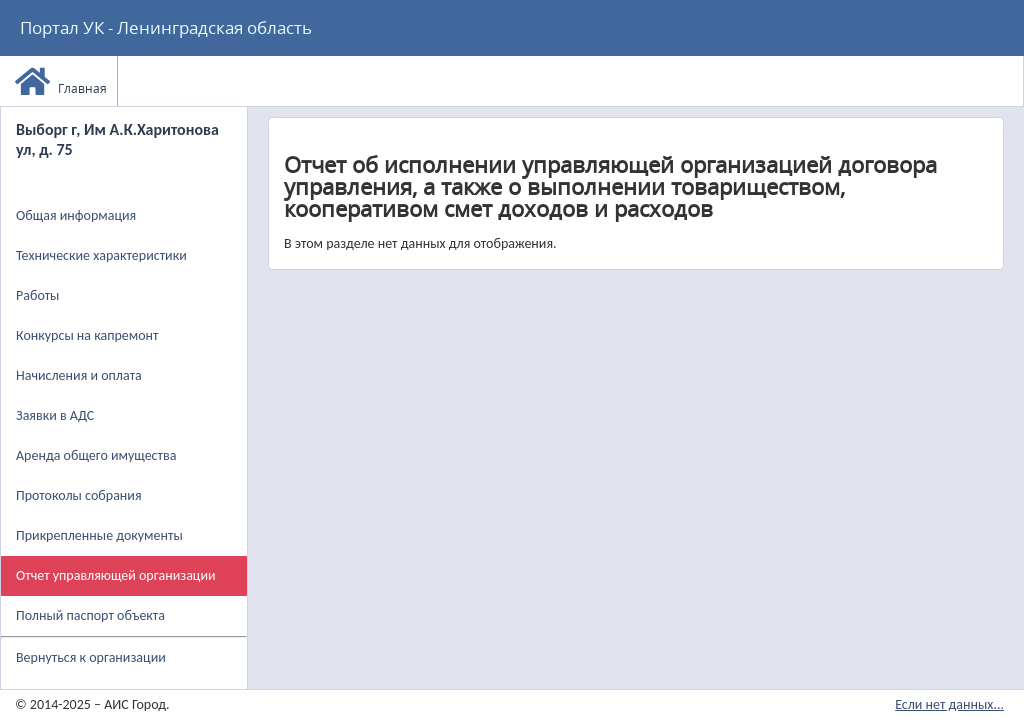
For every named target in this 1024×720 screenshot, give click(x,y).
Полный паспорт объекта (90, 615)
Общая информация (76, 215)
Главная (61, 81)
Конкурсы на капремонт (87, 335)
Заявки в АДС (55, 415)
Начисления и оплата (79, 375)
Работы (37, 295)
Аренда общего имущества (96, 455)
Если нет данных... (949, 704)
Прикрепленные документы (99, 535)
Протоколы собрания (79, 495)
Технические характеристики (101, 255)
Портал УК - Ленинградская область (166, 27)
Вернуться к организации (91, 657)
